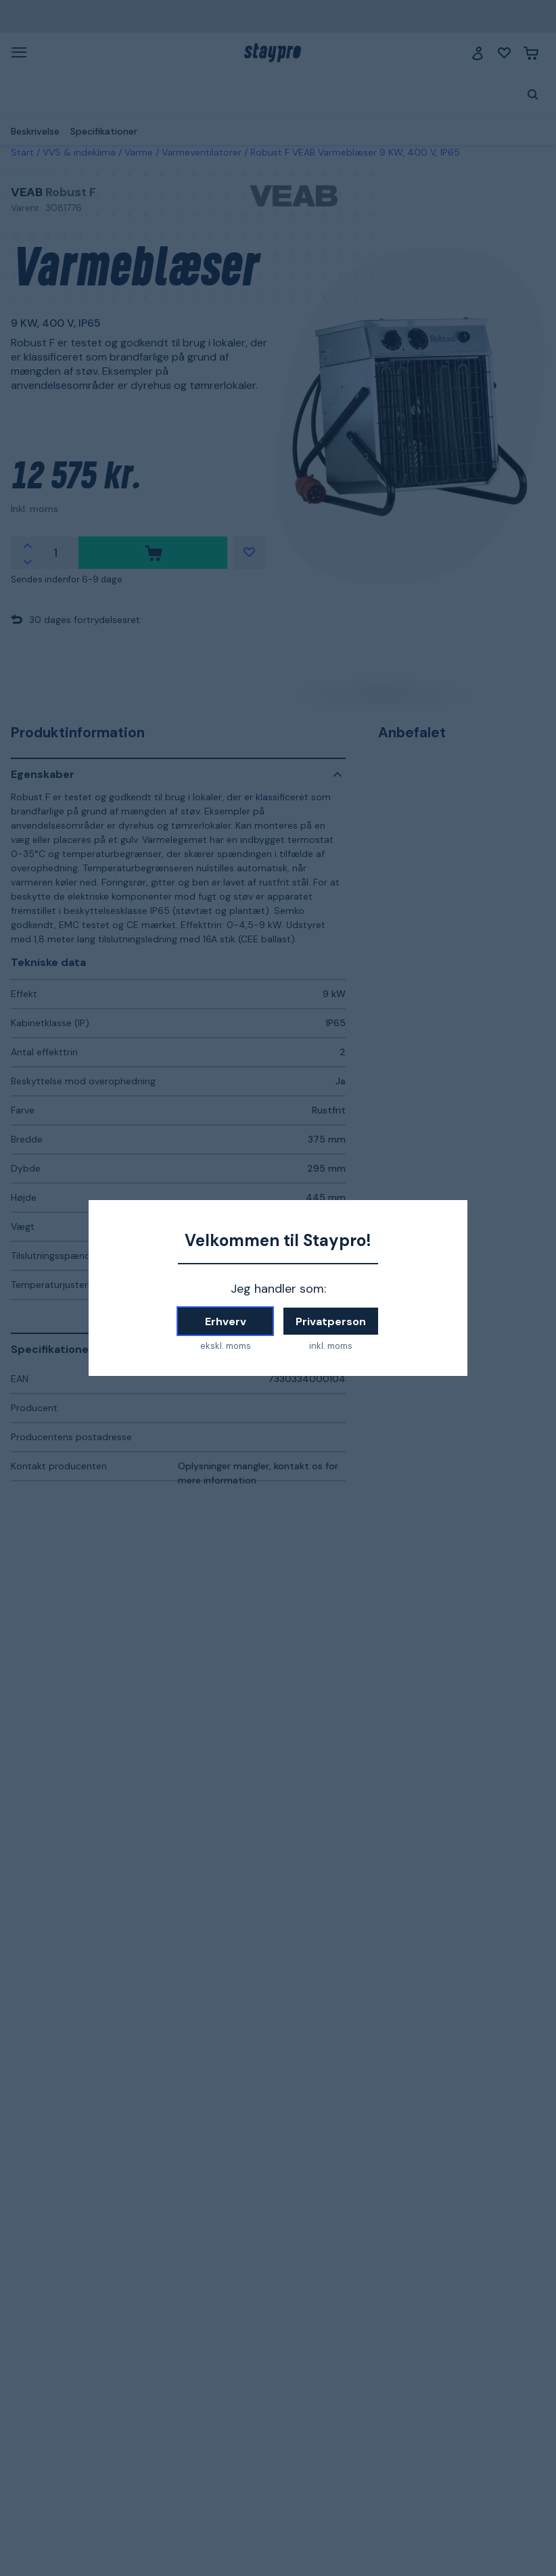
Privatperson (331, 1321)
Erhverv (225, 1321)
